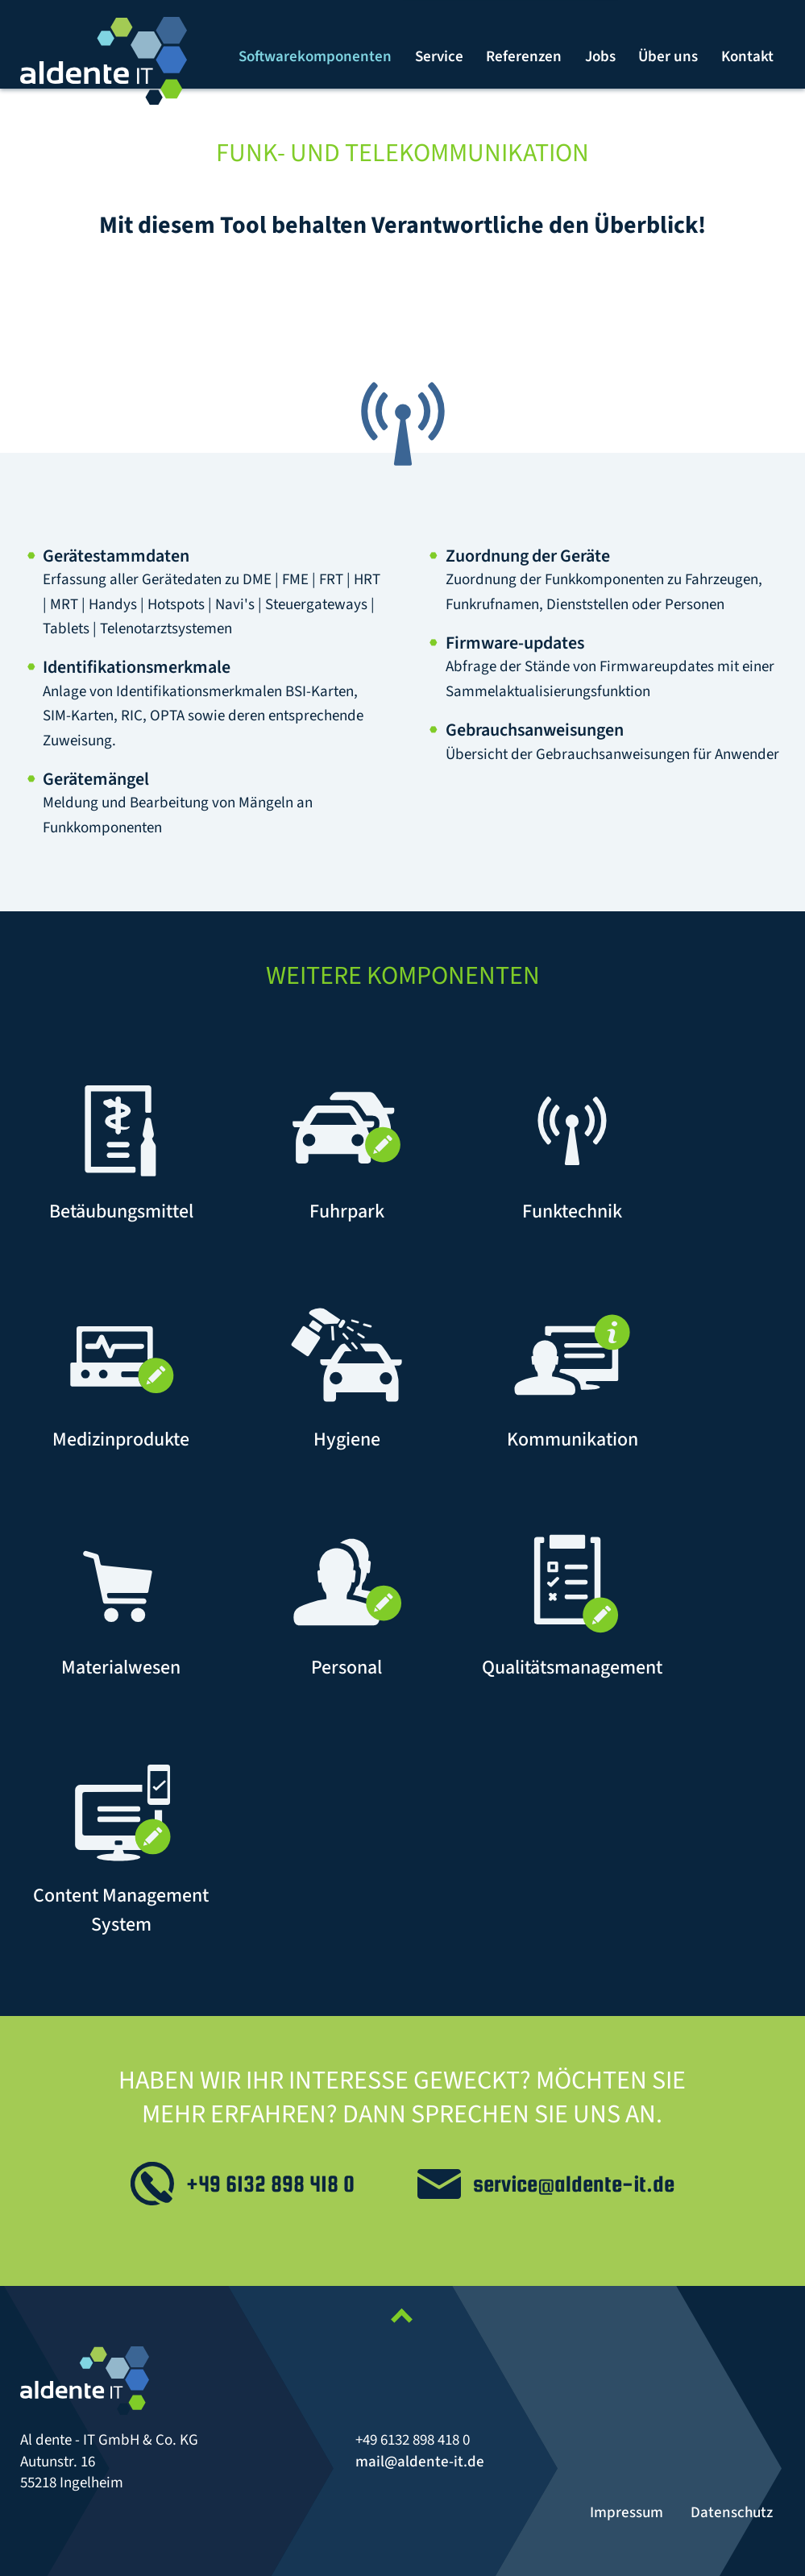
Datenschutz (732, 2513)
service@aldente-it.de (573, 2183)
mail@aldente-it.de (419, 2462)
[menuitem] (316, 57)
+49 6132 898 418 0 (270, 2183)
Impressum (626, 2513)
